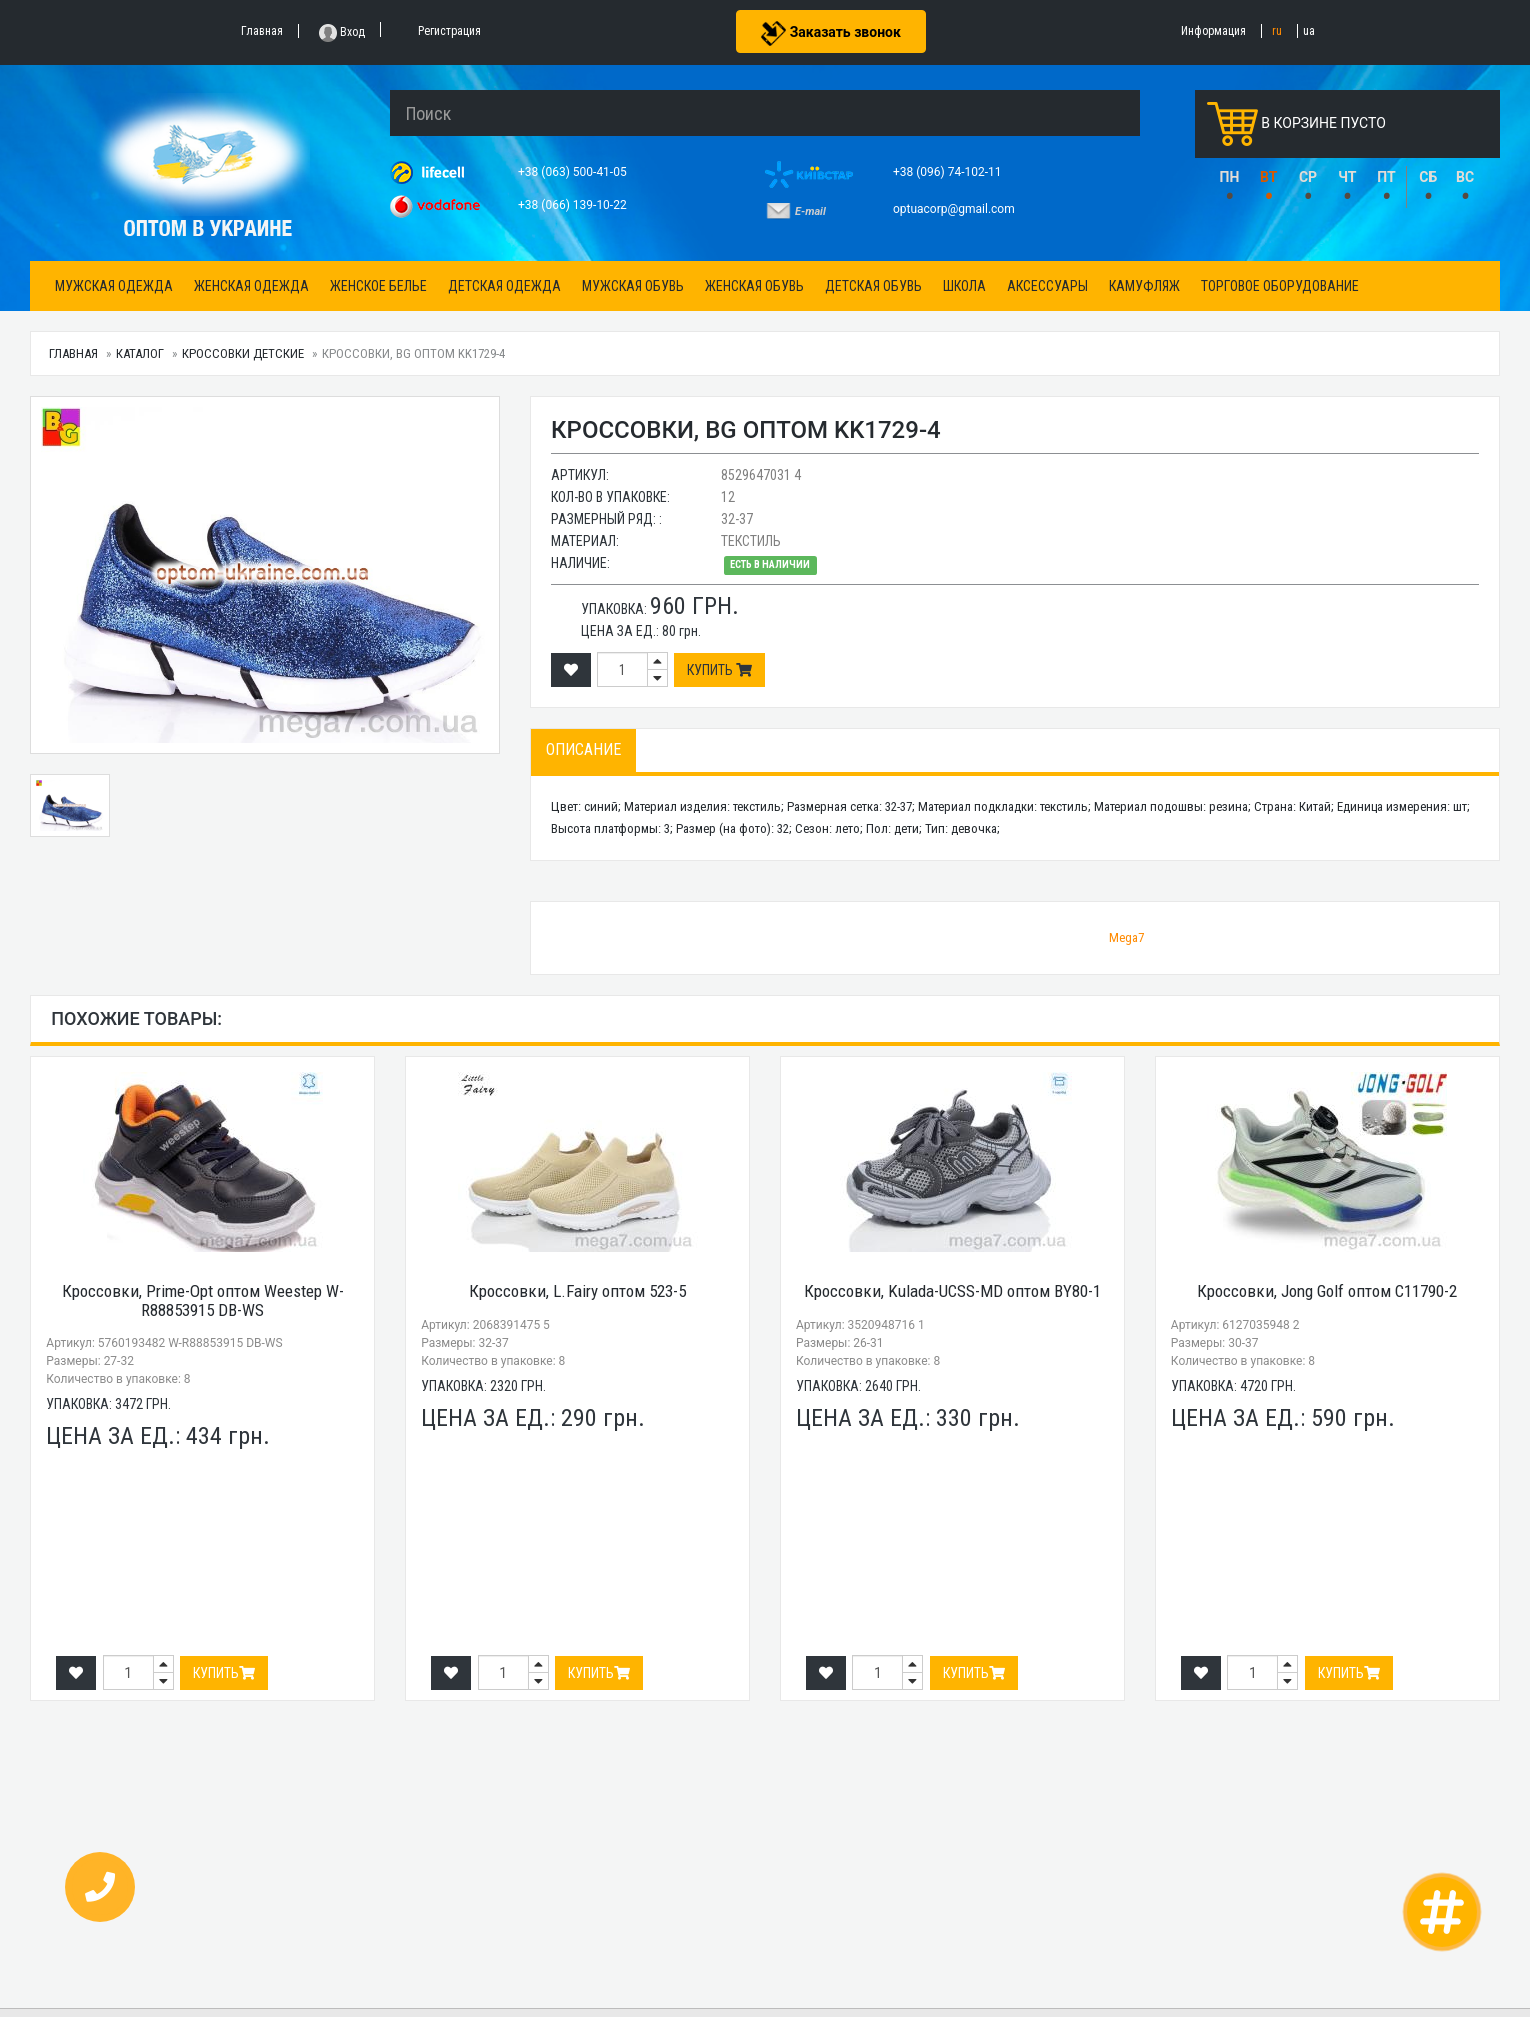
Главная (73, 353)
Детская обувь (873, 286)
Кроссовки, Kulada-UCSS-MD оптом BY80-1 (952, 1291)
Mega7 (1126, 937)
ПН (1230, 177)
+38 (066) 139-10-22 (574, 205)
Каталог (140, 353)
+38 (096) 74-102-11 (949, 172)
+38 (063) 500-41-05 (574, 172)
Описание (583, 749)
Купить (719, 670)
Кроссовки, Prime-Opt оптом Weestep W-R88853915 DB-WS (203, 1300)
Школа (964, 286)
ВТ (1268, 177)
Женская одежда (251, 286)
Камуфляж (1144, 286)
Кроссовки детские (243, 353)
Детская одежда (504, 286)
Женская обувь (754, 286)
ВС (1465, 177)
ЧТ (1347, 177)
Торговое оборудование (1280, 286)
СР (1308, 177)
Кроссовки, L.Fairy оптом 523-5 (577, 1291)
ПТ (1386, 177)
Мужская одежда (114, 286)
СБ (1428, 177)
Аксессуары (1047, 286)
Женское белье (378, 286)
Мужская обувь (633, 286)
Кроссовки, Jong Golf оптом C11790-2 (1327, 1291)
